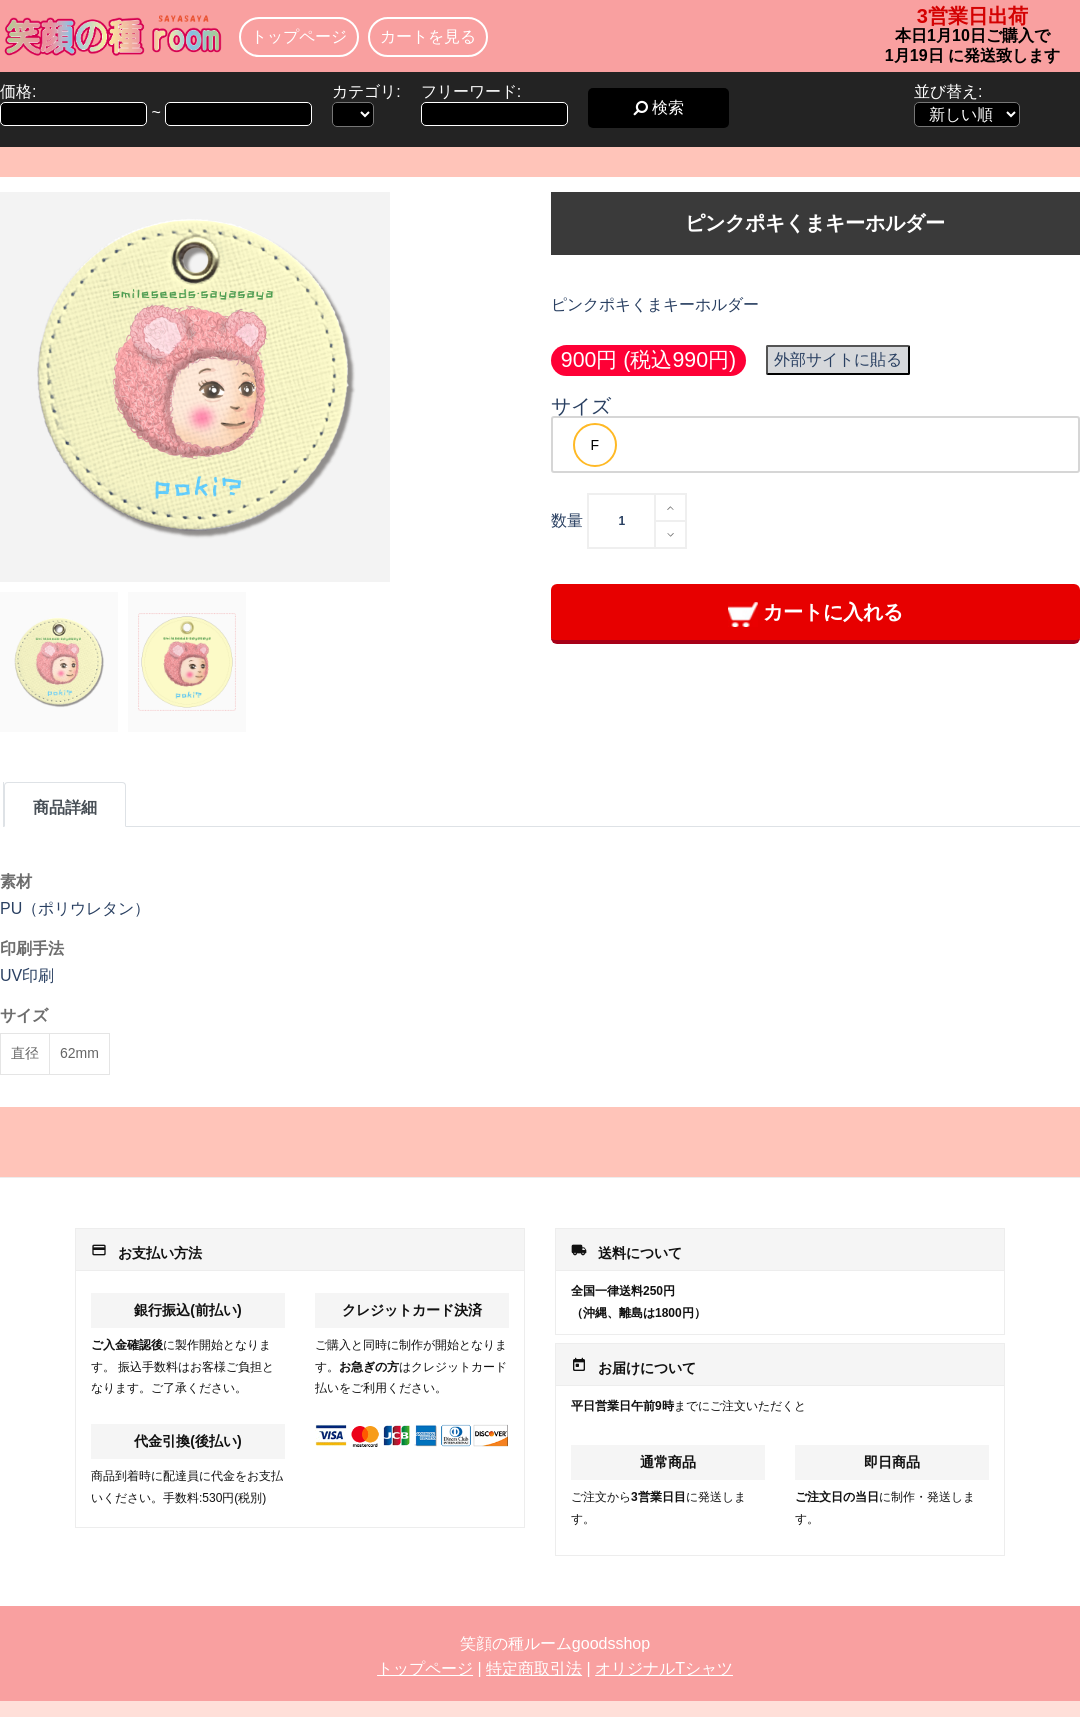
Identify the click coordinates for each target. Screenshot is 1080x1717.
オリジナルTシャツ (664, 1668)
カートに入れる (815, 613)
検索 (658, 107)
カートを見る (428, 36)
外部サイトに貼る (838, 359)
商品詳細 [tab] (65, 807)
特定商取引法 (534, 1668)
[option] (595, 445)
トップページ (299, 36)
